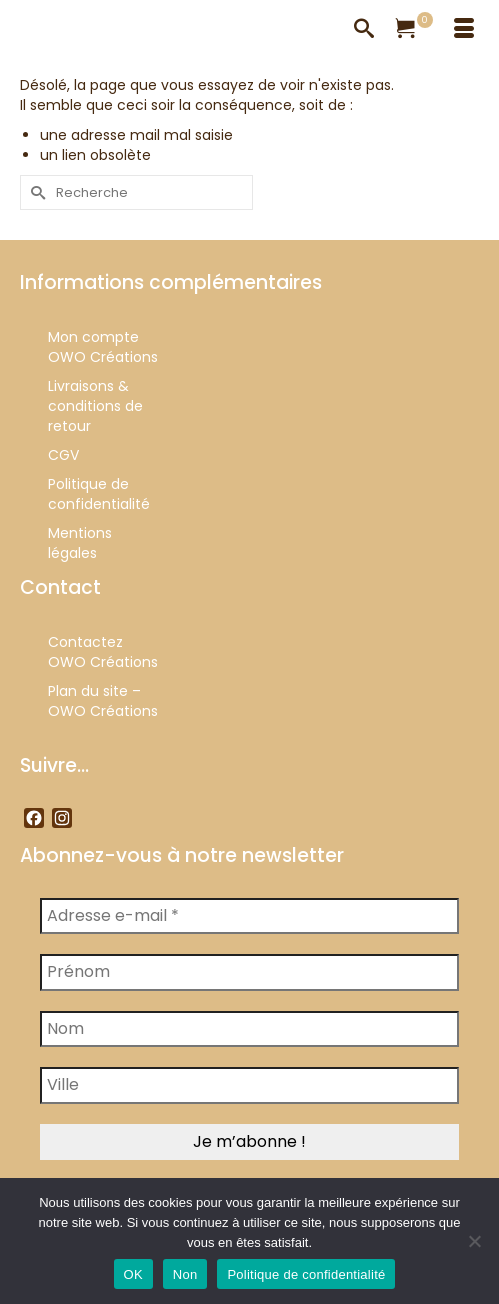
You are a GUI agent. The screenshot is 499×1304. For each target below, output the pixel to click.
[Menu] (464, 30)
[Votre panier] (414, 30)
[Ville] (249, 1085)
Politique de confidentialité (306, 1274)
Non (185, 1274)
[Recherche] (364, 30)
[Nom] (249, 1029)
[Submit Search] (35, 192)
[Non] (474, 1241)
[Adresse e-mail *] (249, 916)
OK (133, 1274)
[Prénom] (249, 972)
